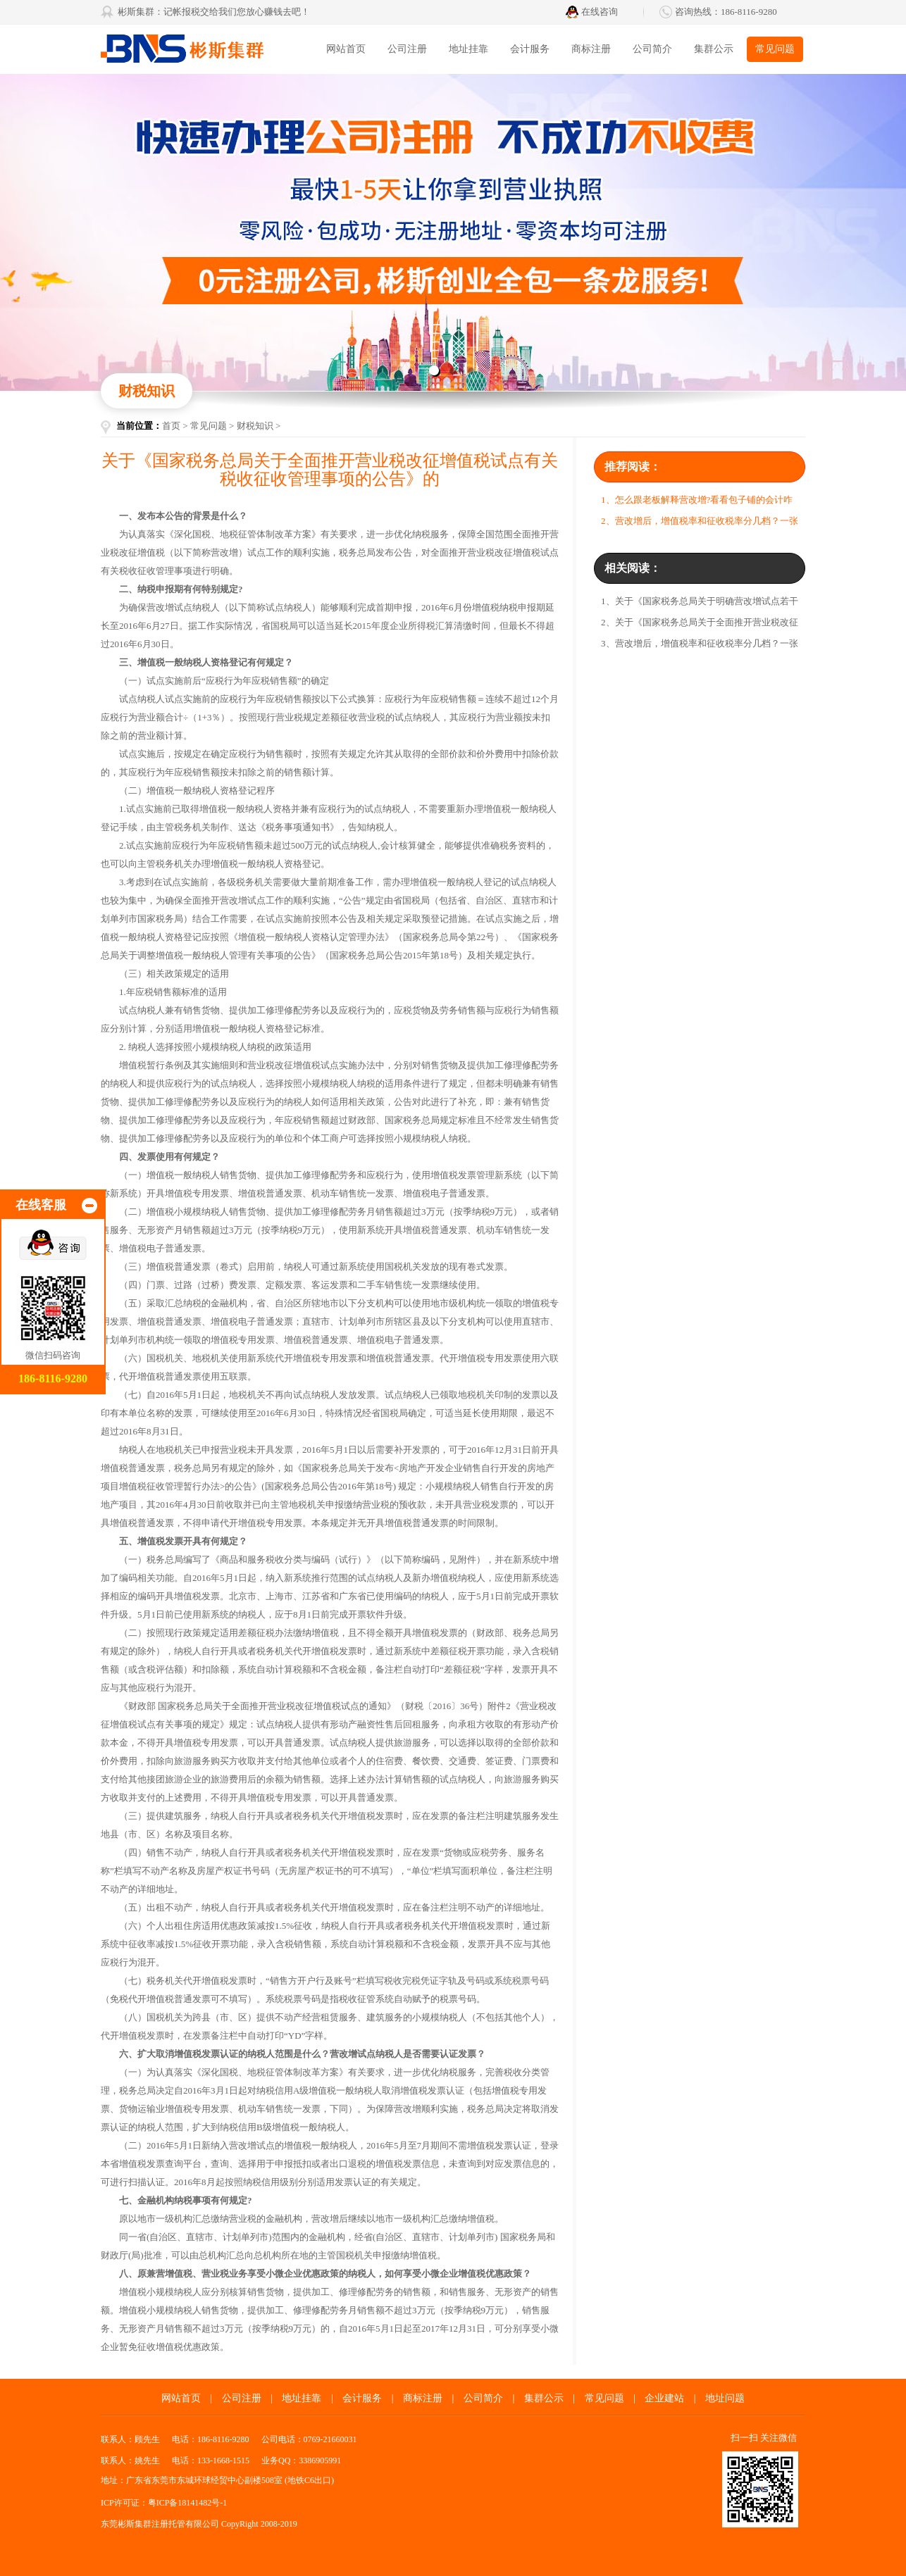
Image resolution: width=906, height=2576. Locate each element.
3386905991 (320, 2460)
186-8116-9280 (749, 11)
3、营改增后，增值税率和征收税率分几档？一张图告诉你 (699, 646)
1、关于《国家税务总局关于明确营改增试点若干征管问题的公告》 (699, 604)
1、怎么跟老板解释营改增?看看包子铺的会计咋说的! (697, 502)
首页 (171, 425)
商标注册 (591, 49)
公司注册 (407, 49)
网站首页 (346, 49)
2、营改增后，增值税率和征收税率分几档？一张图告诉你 (699, 523)
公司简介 (652, 49)
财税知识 (255, 425)
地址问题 (725, 2398)
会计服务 (530, 49)
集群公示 (713, 49)
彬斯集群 (206, 49)
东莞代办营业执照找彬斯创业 (453, 232)
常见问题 (775, 49)
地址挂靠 (468, 49)
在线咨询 (599, 11)
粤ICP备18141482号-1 (188, 2503)
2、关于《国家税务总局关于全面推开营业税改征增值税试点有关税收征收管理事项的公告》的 (699, 625)
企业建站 (664, 2398)
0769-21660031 (330, 2439)
